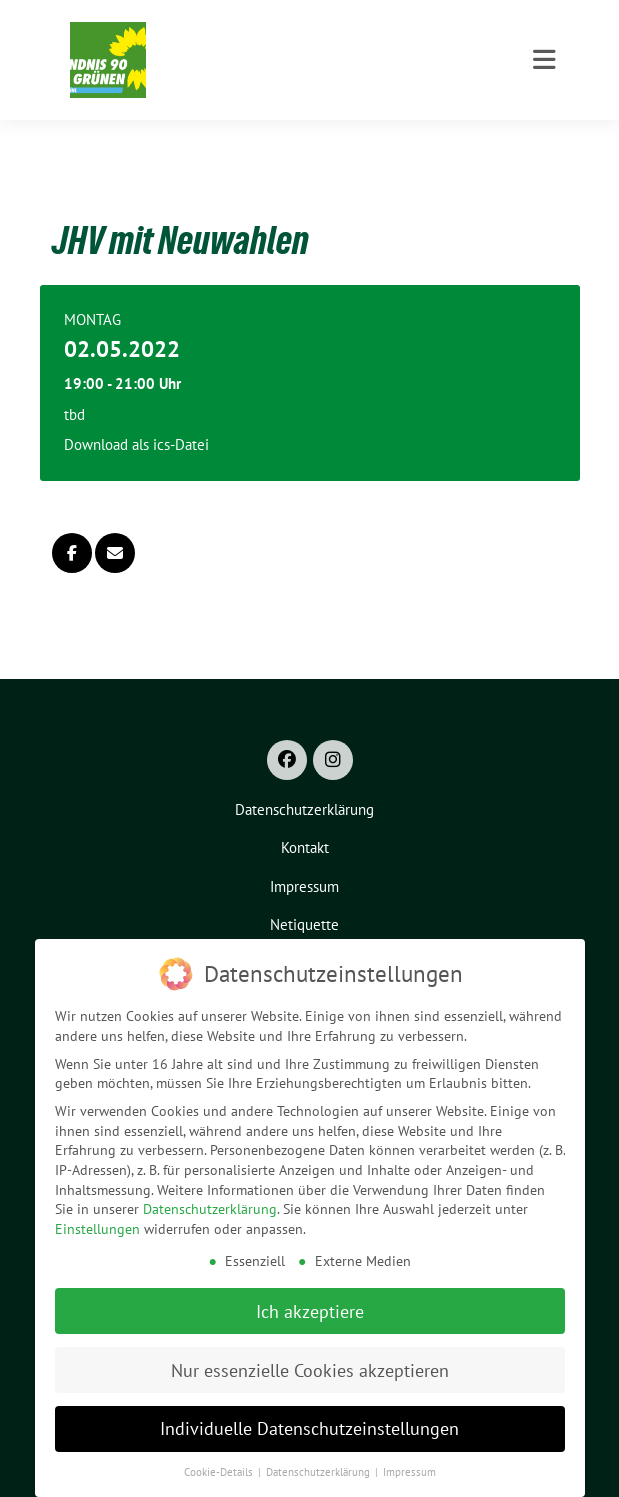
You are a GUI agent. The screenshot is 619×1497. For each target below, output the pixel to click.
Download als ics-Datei (136, 413)
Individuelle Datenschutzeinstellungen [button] (309, 1427)
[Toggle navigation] (544, 141)
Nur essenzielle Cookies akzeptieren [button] (310, 1368)
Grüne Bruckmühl (245, 42)
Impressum (409, 1471)
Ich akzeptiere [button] (310, 1309)
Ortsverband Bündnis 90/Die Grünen (315, 69)
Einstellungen (97, 1227)
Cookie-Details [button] (220, 1471)
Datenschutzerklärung (210, 1208)
